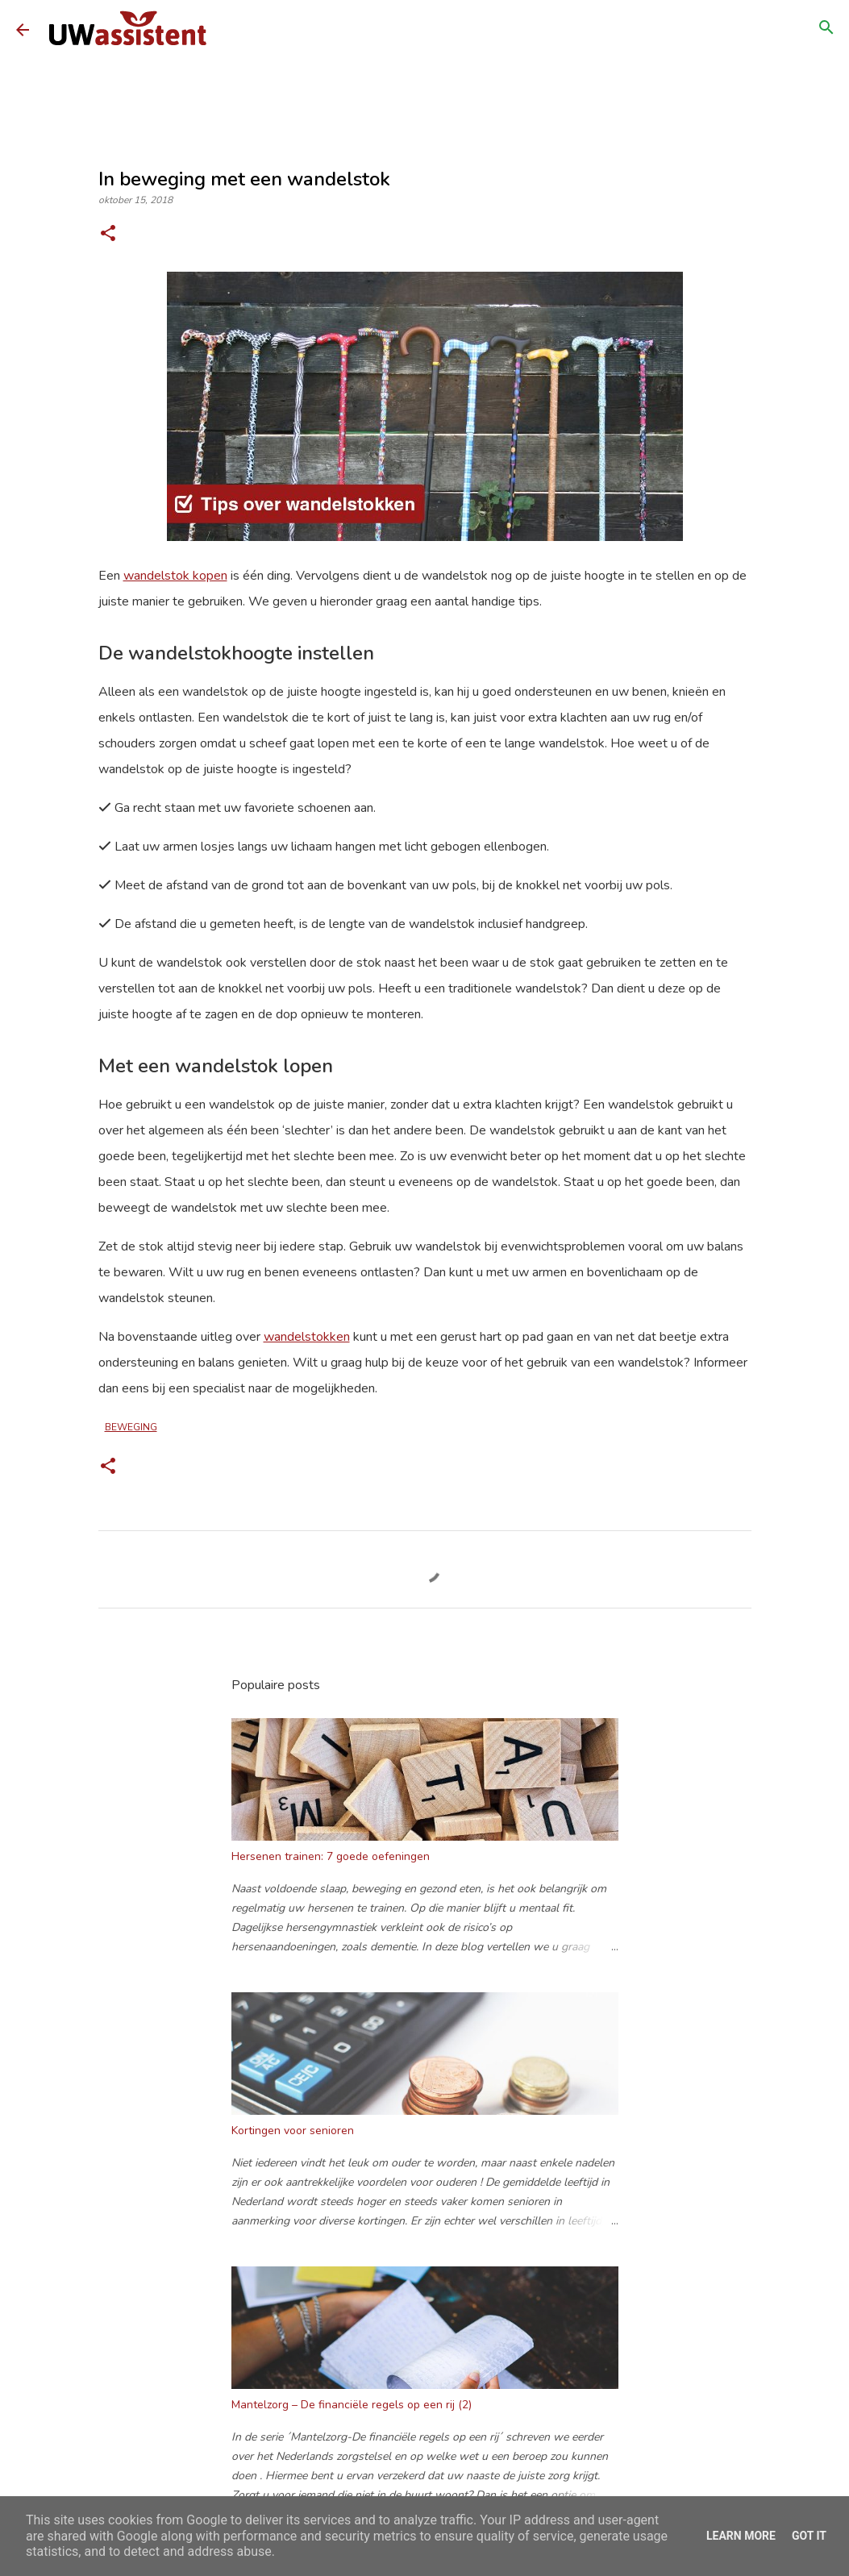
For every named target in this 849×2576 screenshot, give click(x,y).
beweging (131, 1427)
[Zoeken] (826, 29)
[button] (108, 234)
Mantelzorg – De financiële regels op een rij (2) (351, 2404)
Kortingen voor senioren (292, 2130)
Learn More (741, 2535)
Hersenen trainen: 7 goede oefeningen (330, 1856)
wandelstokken (307, 1337)
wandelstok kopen (175, 576)
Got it (809, 2535)
